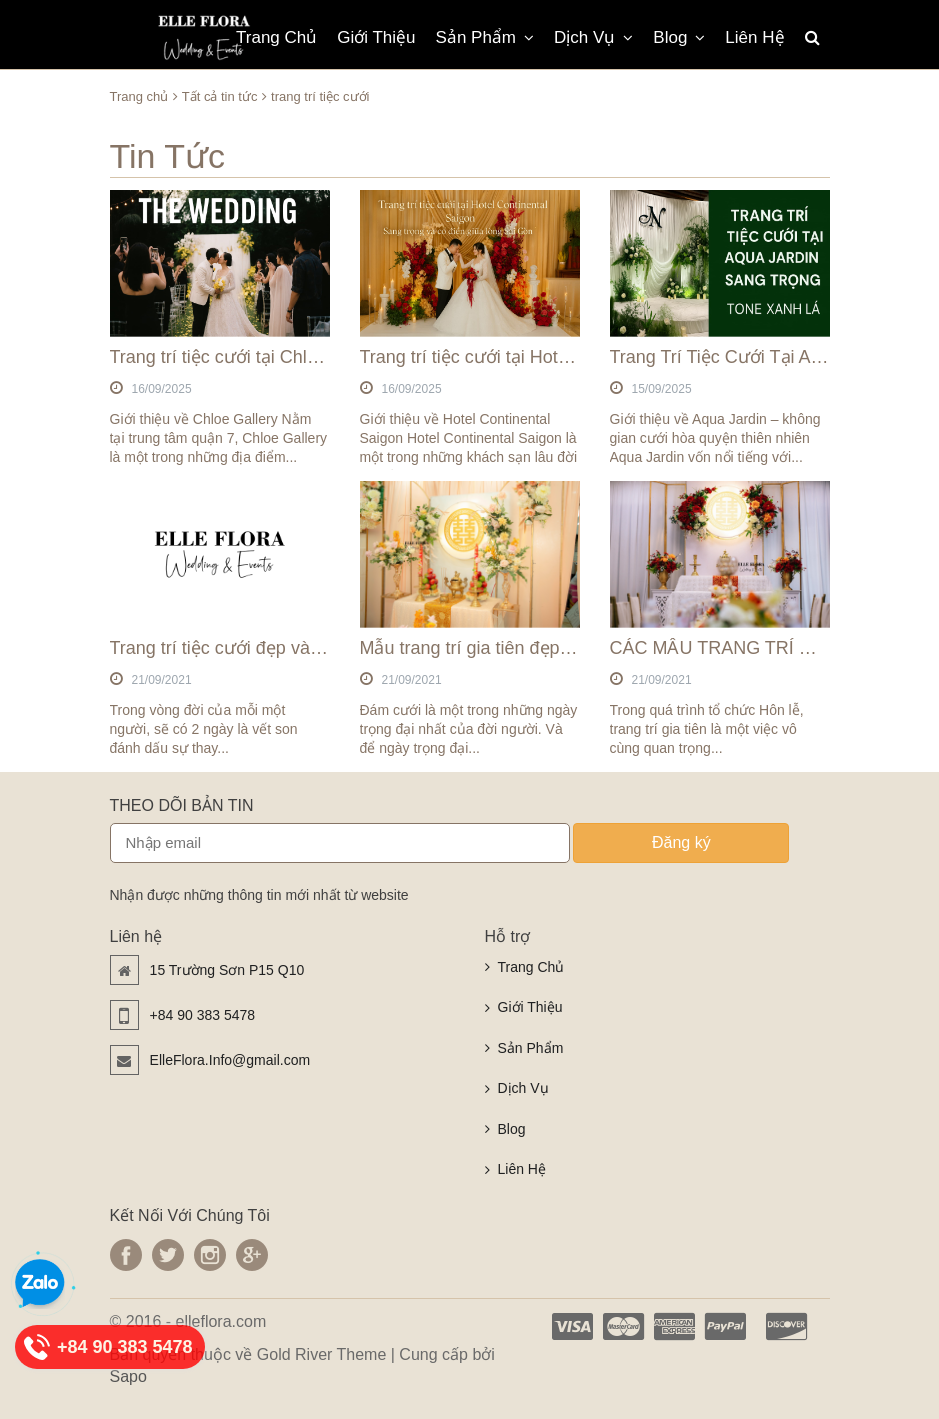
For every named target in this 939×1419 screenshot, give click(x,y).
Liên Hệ (754, 37)
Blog (679, 37)
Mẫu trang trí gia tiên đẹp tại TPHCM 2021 (529, 648)
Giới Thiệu (376, 37)
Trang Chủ (276, 37)
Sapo (128, 1376)
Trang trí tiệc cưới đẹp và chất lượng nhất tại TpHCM (321, 648)
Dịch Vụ (593, 37)
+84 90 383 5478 (203, 1015)
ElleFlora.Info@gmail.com (230, 1060)
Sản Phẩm (485, 37)
